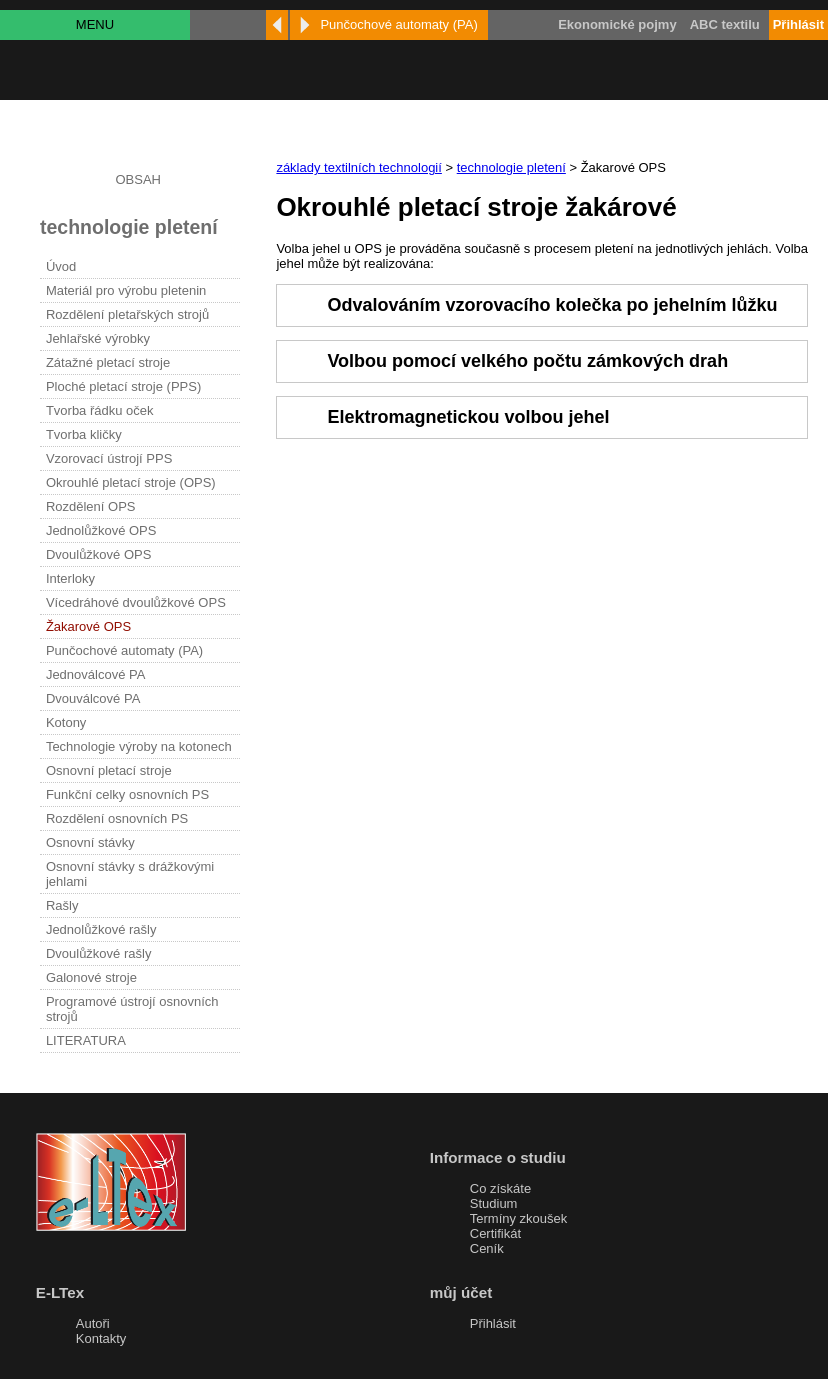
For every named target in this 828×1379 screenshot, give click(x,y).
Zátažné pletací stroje (108, 362)
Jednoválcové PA (96, 674)
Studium (494, 1203)
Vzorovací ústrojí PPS (109, 458)
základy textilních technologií (358, 167)
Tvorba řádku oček (100, 410)
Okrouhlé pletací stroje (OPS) (131, 482)
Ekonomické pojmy (617, 24)
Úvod (61, 266)
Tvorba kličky (84, 434)
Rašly (62, 905)
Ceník (487, 1248)
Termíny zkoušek (519, 1218)
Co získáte (500, 1188)
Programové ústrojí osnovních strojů (132, 1009)
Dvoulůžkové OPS (99, 554)
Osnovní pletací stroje (109, 770)
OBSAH (138, 179)
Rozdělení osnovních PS (117, 818)
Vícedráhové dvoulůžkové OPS (136, 602)
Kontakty (101, 1338)
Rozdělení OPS (91, 506)
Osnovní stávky (90, 842)
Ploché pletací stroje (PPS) (123, 386)
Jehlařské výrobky (98, 338)
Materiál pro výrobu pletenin (126, 290)
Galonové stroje (91, 977)
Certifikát (495, 1233)
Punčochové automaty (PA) (124, 650)
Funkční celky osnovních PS (127, 794)
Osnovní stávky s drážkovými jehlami (130, 874)
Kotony (66, 722)
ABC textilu (725, 24)
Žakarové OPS (88, 626)
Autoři (93, 1323)
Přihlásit (493, 1323)
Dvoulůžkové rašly (99, 953)
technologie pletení (511, 167)
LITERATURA (86, 1040)
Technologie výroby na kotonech (139, 746)
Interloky (70, 578)
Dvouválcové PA (93, 698)
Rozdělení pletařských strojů (127, 314)
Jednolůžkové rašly (101, 929)
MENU (95, 24)
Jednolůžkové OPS (101, 530)
